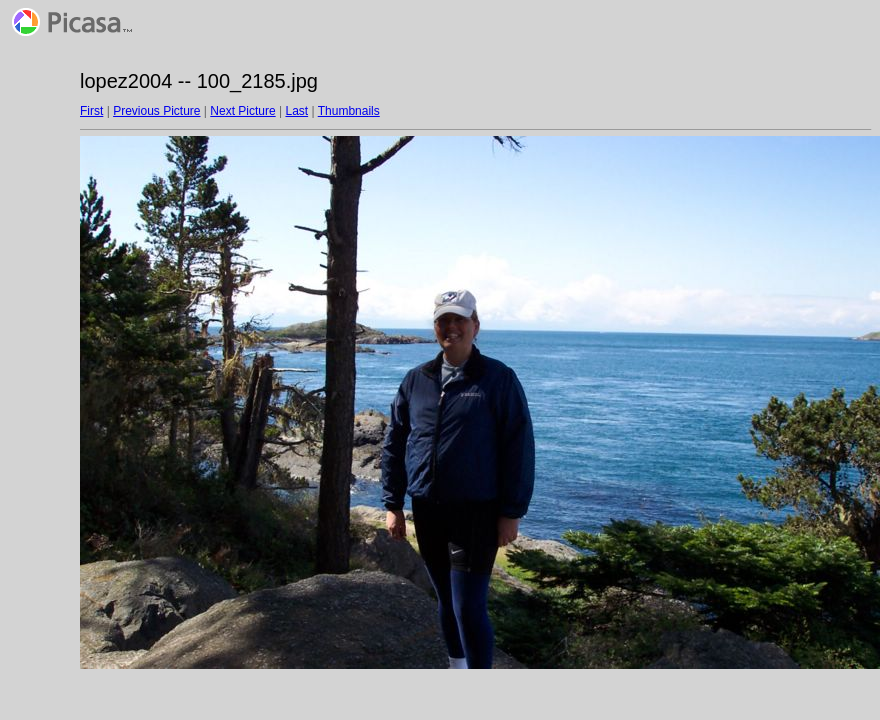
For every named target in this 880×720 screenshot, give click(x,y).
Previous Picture (156, 111)
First (91, 111)
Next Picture (242, 111)
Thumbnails (349, 111)
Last (296, 111)
